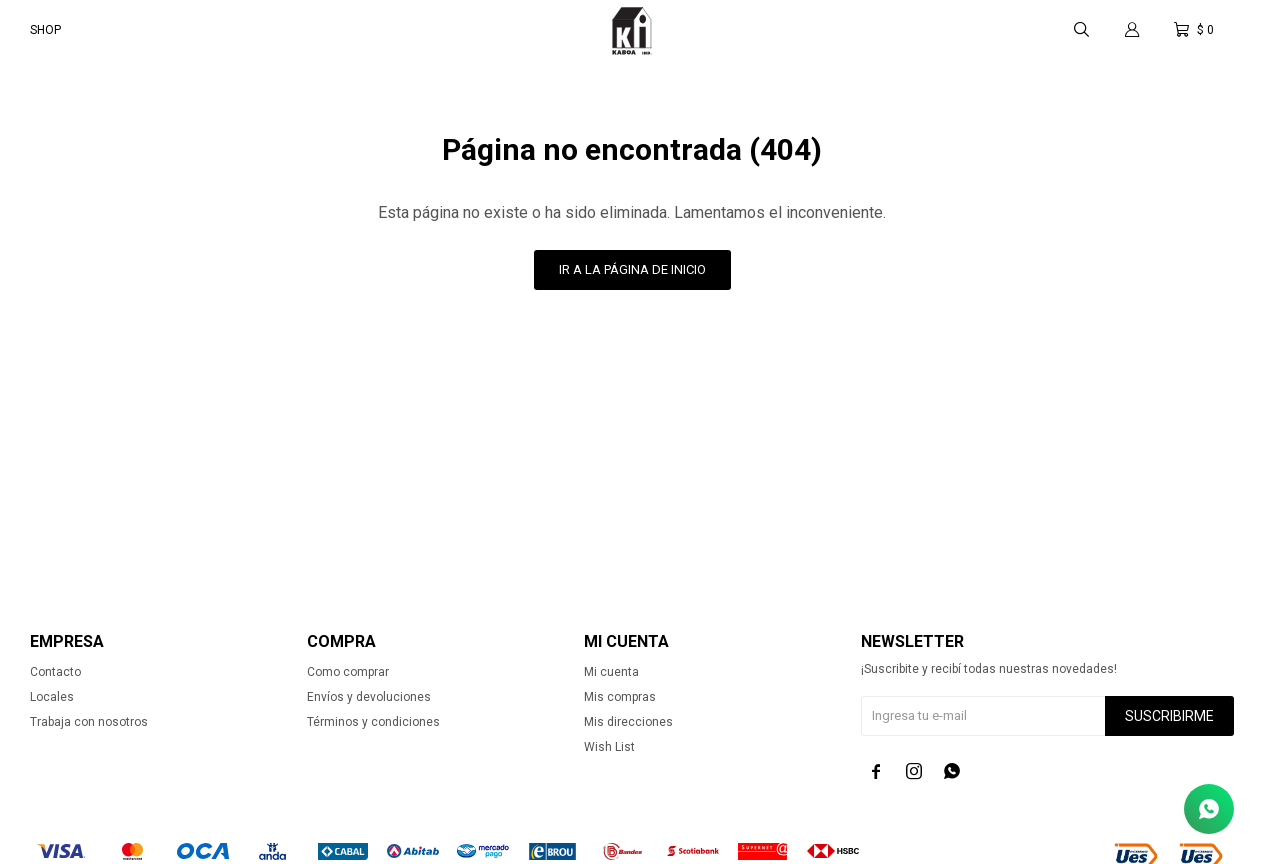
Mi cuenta (611, 672)
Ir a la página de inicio (632, 269)
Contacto (55, 672)
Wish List (609, 747)
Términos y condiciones (373, 722)
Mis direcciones (628, 722)
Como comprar (348, 672)
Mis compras (620, 697)
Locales (52, 697)
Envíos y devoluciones (369, 697)
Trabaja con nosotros (89, 722)
